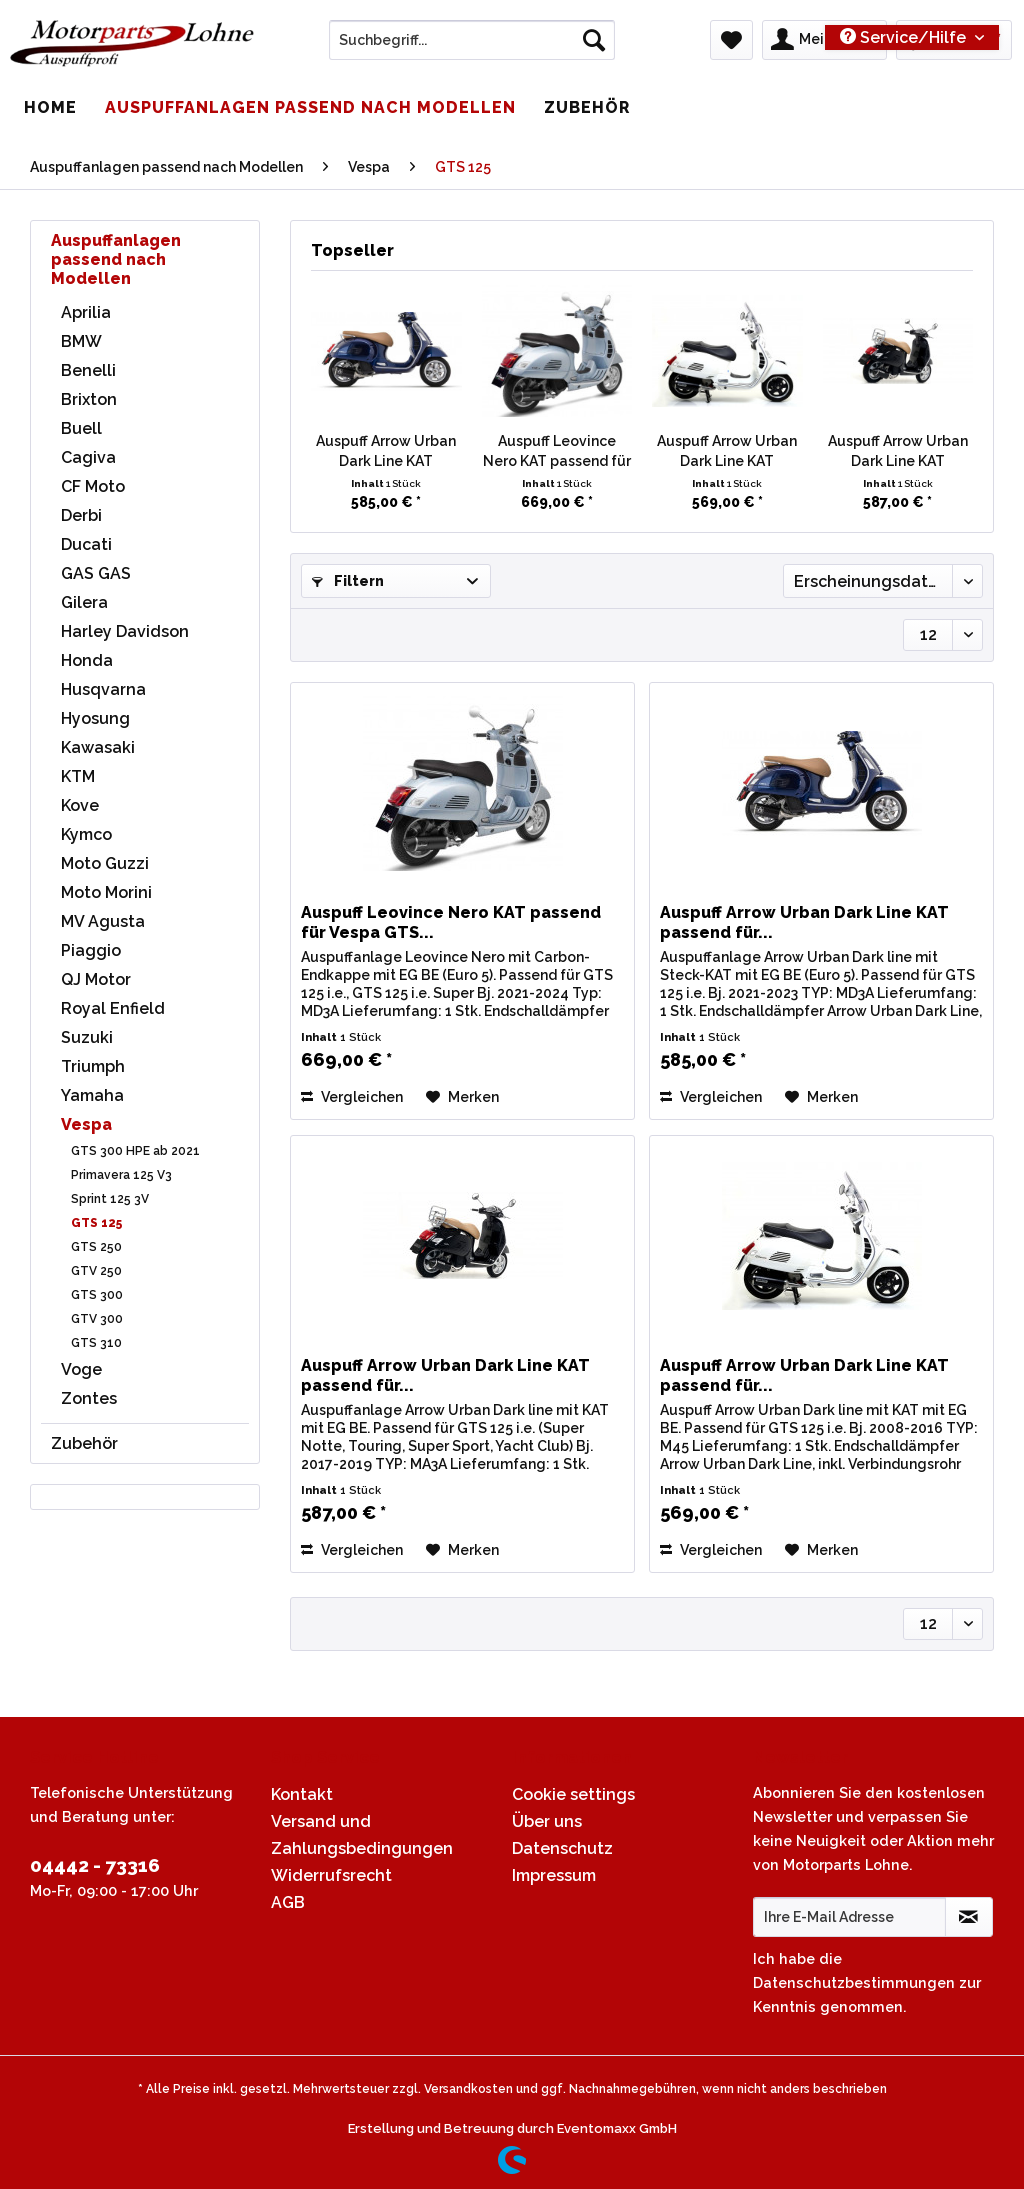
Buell (81, 428)
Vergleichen (352, 1097)
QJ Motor (96, 979)
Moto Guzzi (105, 863)
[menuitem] (472, 48)
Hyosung (95, 718)
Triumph (93, 1066)
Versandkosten (468, 2089)
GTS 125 (96, 1223)
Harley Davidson (125, 631)
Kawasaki (98, 747)
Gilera (84, 602)
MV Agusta (103, 921)
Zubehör (84, 1443)
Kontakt (302, 1794)
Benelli (88, 370)
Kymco (86, 834)
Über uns (547, 1821)
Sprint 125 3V (110, 1199)
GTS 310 (96, 1343)
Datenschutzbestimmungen (854, 1982)
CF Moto (93, 486)
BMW (81, 341)
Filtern (348, 581)
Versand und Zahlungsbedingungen (362, 1835)
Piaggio (91, 950)
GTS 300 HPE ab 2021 (135, 1151)
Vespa (86, 1124)
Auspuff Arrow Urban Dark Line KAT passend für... (386, 452)
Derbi (81, 515)
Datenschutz (562, 1848)
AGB (288, 1902)
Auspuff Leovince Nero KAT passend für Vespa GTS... (557, 452)
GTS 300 (97, 1295)
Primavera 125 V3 (121, 1175)
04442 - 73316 (95, 1865)
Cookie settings (573, 1794)
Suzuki (87, 1037)
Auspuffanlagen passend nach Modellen (116, 259)
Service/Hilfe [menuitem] (905, 37)
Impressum (554, 1875)
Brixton (89, 399)
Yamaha (92, 1095)
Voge (81, 1369)
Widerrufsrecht (331, 1875)
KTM (78, 776)
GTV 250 (96, 1271)
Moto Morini (106, 892)
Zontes (89, 1398)
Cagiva (88, 457)
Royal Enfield (113, 1008)
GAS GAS (96, 573)
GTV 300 (97, 1319)
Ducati (86, 544)
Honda (87, 660)
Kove (80, 805)
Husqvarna (103, 689)
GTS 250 (96, 1247)
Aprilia (86, 312)
